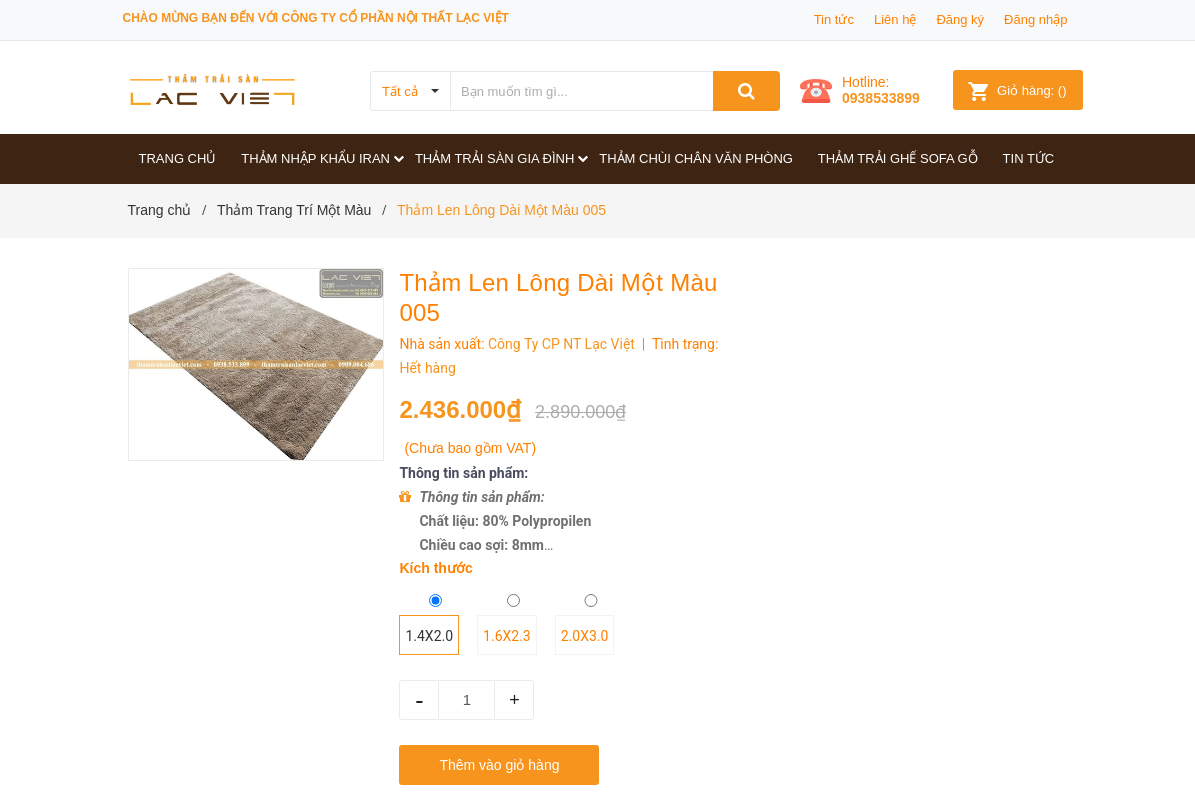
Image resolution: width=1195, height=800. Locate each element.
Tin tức (834, 19)
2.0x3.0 (585, 636)
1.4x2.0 (429, 636)
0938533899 (881, 98)
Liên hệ (895, 19)
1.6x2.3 (507, 636)
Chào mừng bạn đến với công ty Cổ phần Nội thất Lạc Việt (316, 18)
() (1017, 90)
